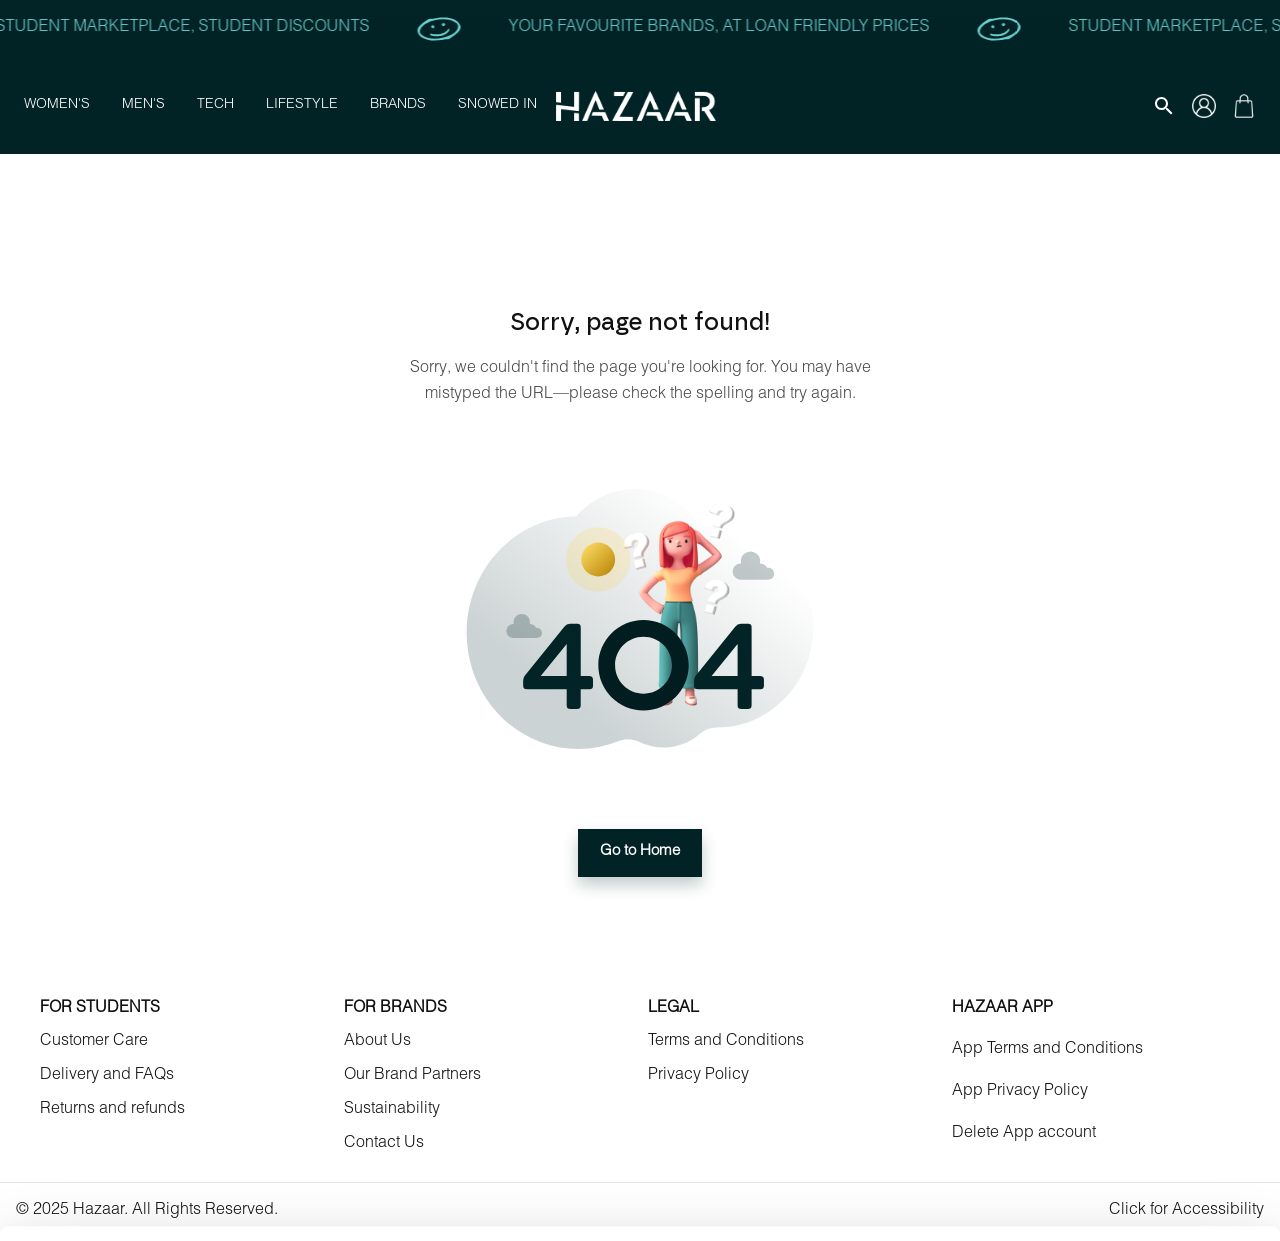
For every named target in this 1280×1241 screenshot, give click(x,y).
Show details (839, 1201)
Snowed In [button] (497, 106)
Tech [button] (215, 106)
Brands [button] (398, 106)
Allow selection (1112, 1055)
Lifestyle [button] (302, 106)
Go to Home (640, 853)
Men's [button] (143, 106)
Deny (1113, 1113)
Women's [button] (57, 106)
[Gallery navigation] (1204, 106)
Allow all (1113, 996)
